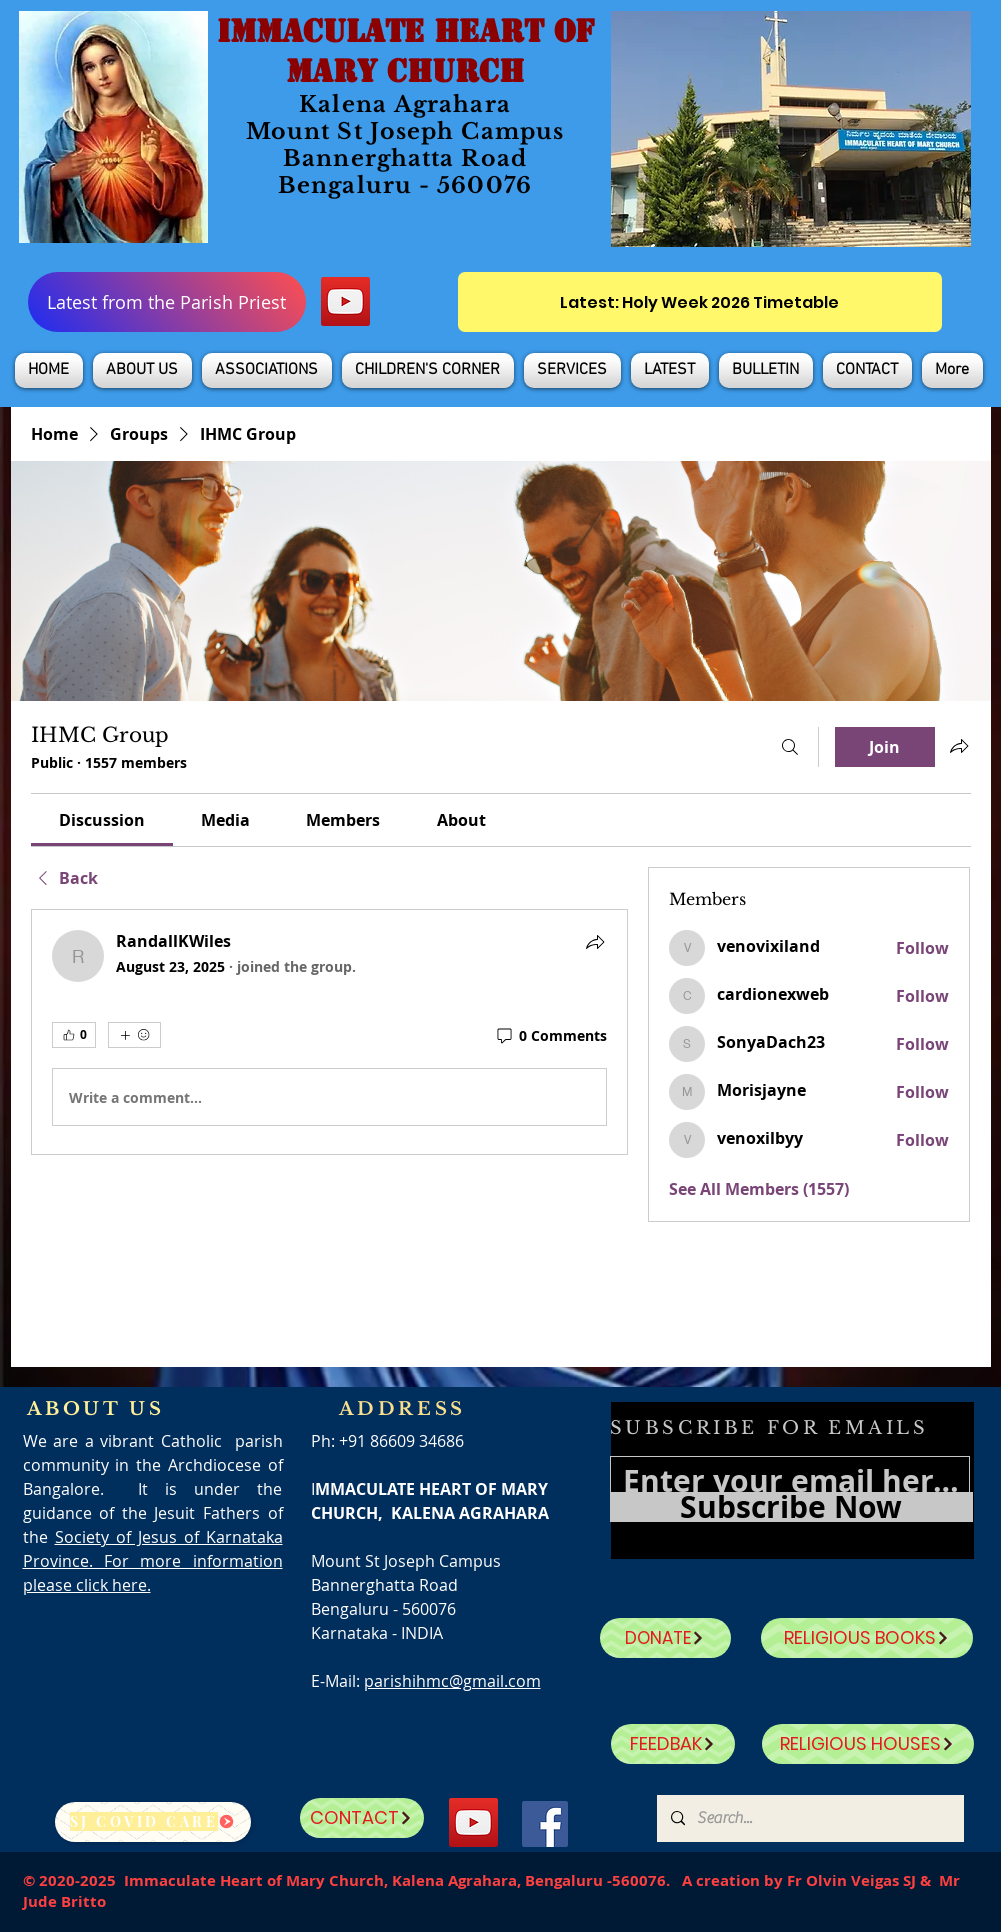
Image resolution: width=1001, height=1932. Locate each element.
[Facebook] (545, 1824)
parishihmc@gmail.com (452, 1681)
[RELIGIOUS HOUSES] (868, 1744)
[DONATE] (665, 1638)
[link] (102, 820)
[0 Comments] (550, 1036)
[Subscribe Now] (791, 1507)
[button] (142, 370)
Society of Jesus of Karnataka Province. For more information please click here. (153, 1561)
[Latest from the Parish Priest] (167, 302)
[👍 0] (74, 1035)
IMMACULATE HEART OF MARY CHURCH (405, 51)
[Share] (595, 942)
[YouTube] (345, 301)
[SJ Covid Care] (153, 1822)
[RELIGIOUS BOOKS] (867, 1638)
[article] (330, 1032)
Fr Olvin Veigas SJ (851, 1880)
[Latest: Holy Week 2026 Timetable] (700, 302)
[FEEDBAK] (673, 1744)
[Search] (790, 747)
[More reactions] (134, 1035)
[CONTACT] (362, 1818)
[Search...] (809, 1818)
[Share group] (959, 746)
